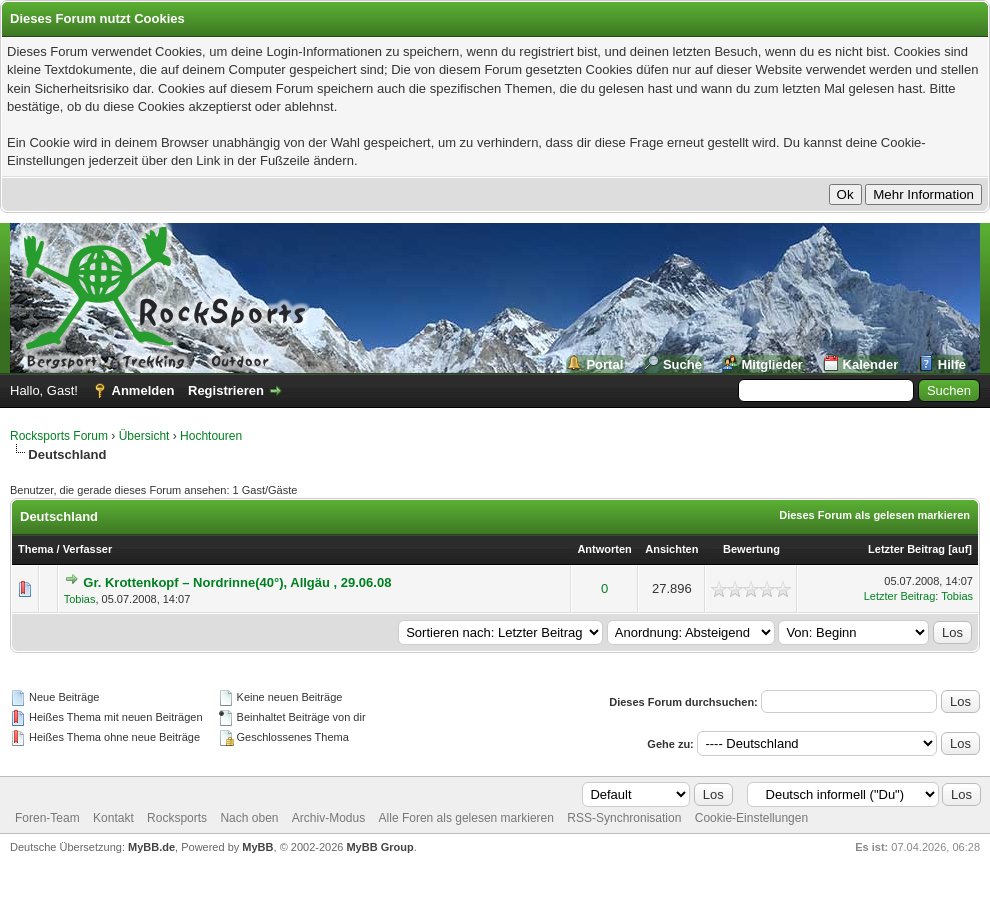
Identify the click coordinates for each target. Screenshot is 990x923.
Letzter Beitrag (906, 549)
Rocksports (177, 818)
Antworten (604, 549)
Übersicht (144, 436)
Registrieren (226, 390)
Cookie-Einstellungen (751, 818)
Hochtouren (211, 436)
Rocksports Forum (59, 436)
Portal (604, 364)
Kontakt (113, 818)
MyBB (257, 847)
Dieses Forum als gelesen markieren (874, 515)
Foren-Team (47, 818)
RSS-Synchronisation (624, 818)
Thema (35, 549)
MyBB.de (151, 847)
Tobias (80, 599)
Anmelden (143, 390)
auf (960, 549)
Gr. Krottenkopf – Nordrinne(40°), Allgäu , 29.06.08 (237, 582)
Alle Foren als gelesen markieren (466, 818)
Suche (682, 364)
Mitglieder (772, 364)
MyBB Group (379, 847)
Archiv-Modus (328, 818)
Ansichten (671, 549)
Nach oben (249, 818)
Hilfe (952, 364)
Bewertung (751, 549)
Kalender (871, 364)
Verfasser (88, 549)
